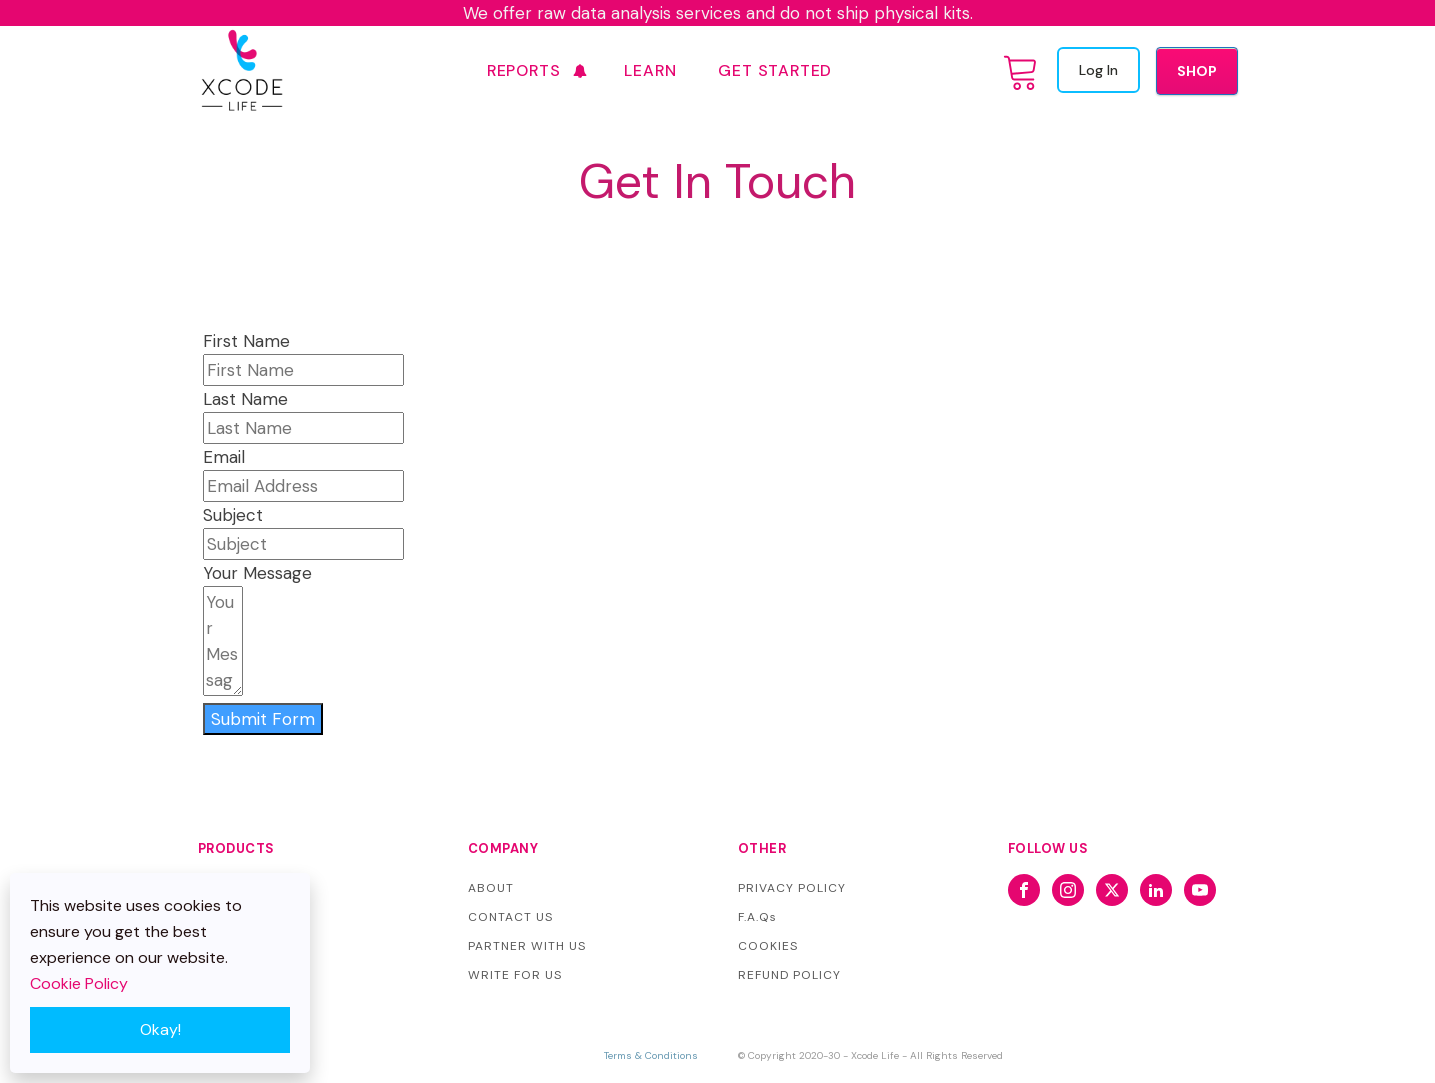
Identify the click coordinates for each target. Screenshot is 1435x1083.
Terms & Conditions (651, 1055)
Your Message (257, 573)
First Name (246, 341)
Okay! (160, 1029)
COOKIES (768, 946)
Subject (233, 515)
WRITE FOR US (515, 975)
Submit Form (263, 719)
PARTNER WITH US (527, 946)
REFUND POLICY (789, 975)
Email (224, 457)
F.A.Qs (757, 917)
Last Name (245, 399)
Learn (650, 70)
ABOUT (491, 888)
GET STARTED (775, 70)
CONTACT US (510, 917)
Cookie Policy (79, 983)
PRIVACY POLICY (792, 888)
